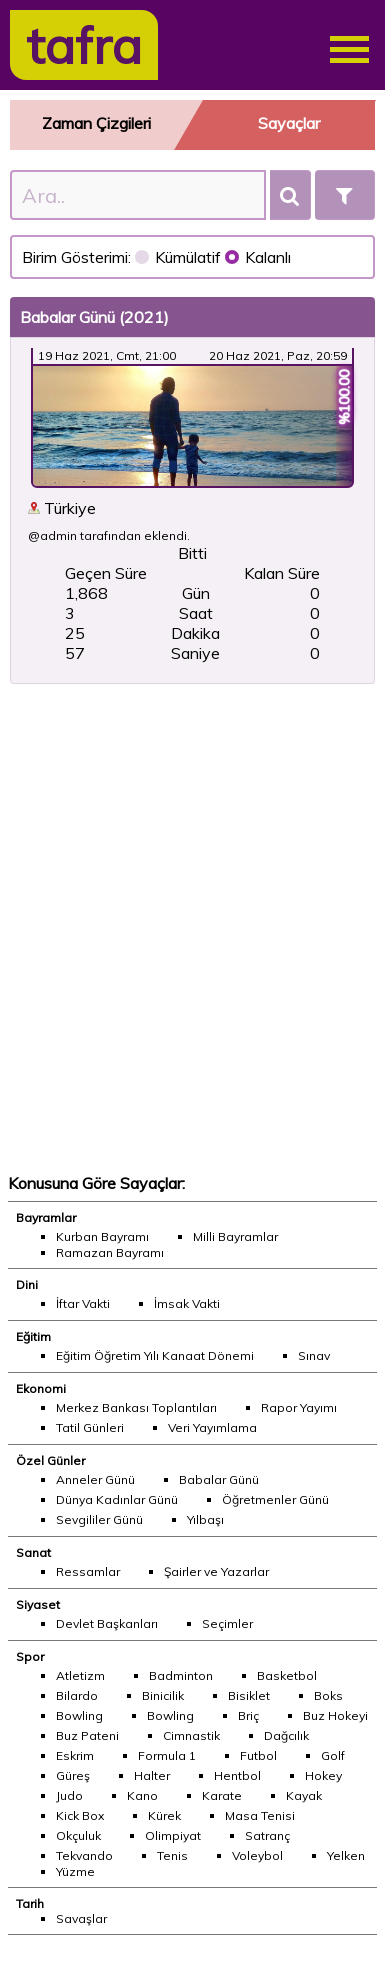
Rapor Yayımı (299, 1407)
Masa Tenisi (260, 1815)
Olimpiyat (173, 1835)
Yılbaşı (205, 1519)
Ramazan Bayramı (110, 1252)
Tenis (172, 1855)
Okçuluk (78, 1835)
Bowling (79, 1715)
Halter (152, 1775)
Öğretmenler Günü (275, 1499)
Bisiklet (249, 1695)
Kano (142, 1795)
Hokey (323, 1775)
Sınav (314, 1355)
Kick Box (80, 1815)
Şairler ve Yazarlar (216, 1571)
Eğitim (33, 1336)
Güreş (73, 1775)
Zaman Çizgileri (96, 123)
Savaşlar (81, 1918)
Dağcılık (286, 1735)
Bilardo (77, 1695)
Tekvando (84, 1855)
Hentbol (237, 1775)
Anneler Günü (95, 1479)
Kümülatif (180, 257)
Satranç (267, 1835)
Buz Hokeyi (335, 1715)
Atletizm (80, 1675)
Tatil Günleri (90, 1427)
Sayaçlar (289, 123)
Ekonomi (41, 1388)
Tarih (30, 1903)
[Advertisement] (188, 928)
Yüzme (75, 1871)
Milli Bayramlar (235, 1236)
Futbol (258, 1755)
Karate (222, 1795)
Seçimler (227, 1623)
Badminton (181, 1675)
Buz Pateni (87, 1735)
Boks (328, 1695)
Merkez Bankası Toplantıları (136, 1407)
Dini (27, 1284)
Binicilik (163, 1695)
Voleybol (257, 1855)
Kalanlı (258, 257)
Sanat (33, 1552)
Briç (248, 1715)
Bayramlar (46, 1217)
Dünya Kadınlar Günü (117, 1499)
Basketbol (287, 1675)
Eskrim (75, 1755)
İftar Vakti (83, 1303)
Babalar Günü (219, 1479)
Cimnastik (191, 1735)
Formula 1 (167, 1755)
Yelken (346, 1855)
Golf (333, 1755)
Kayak (304, 1795)
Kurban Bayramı (102, 1236)
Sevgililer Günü (99, 1519)
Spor (30, 1656)
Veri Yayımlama (212, 1427)
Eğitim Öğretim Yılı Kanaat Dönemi (155, 1355)
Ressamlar (88, 1571)
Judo (69, 1795)
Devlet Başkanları (107, 1623)
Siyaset (38, 1604)
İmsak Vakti (187, 1303)
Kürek (164, 1815)
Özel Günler (50, 1460)
